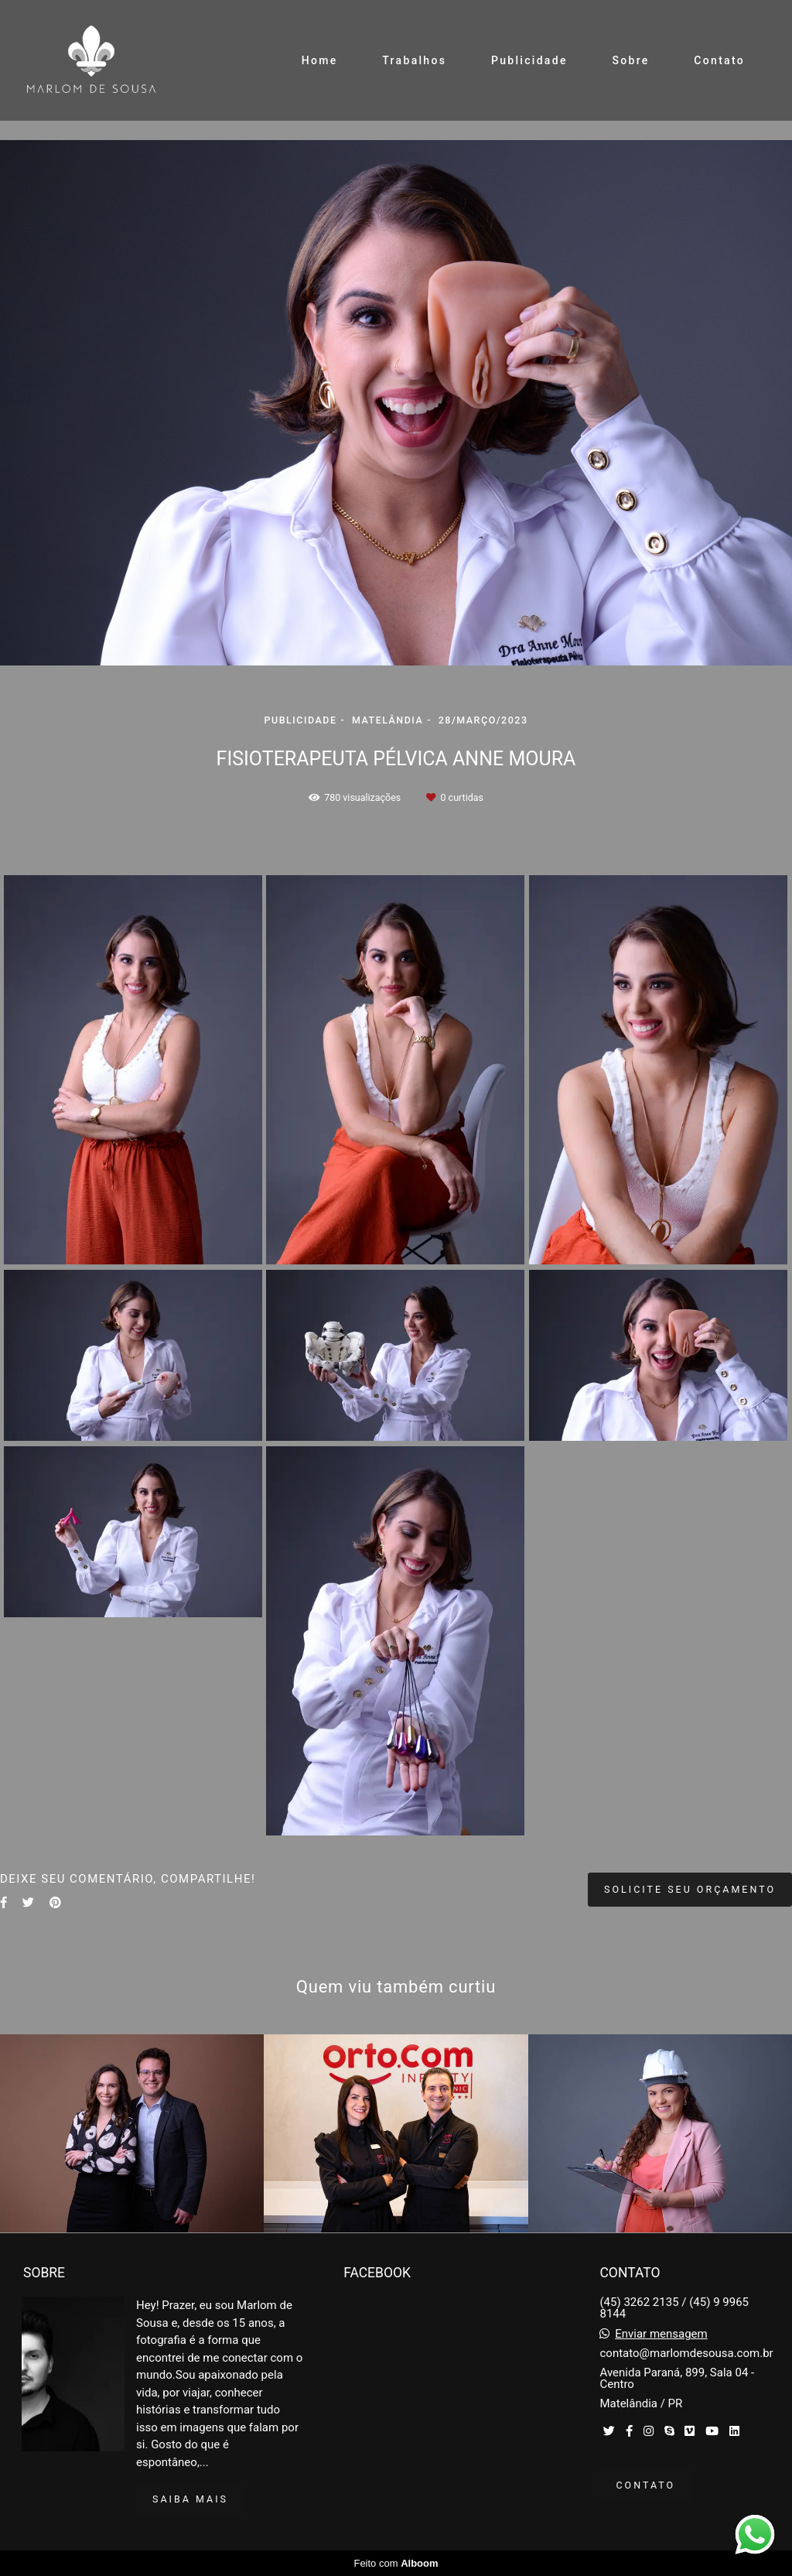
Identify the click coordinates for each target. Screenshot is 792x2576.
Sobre (630, 60)
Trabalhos (414, 60)
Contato (719, 60)
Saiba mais (190, 2499)
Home (320, 60)
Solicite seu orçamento (690, 1889)
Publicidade (529, 60)
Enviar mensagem (661, 2334)
